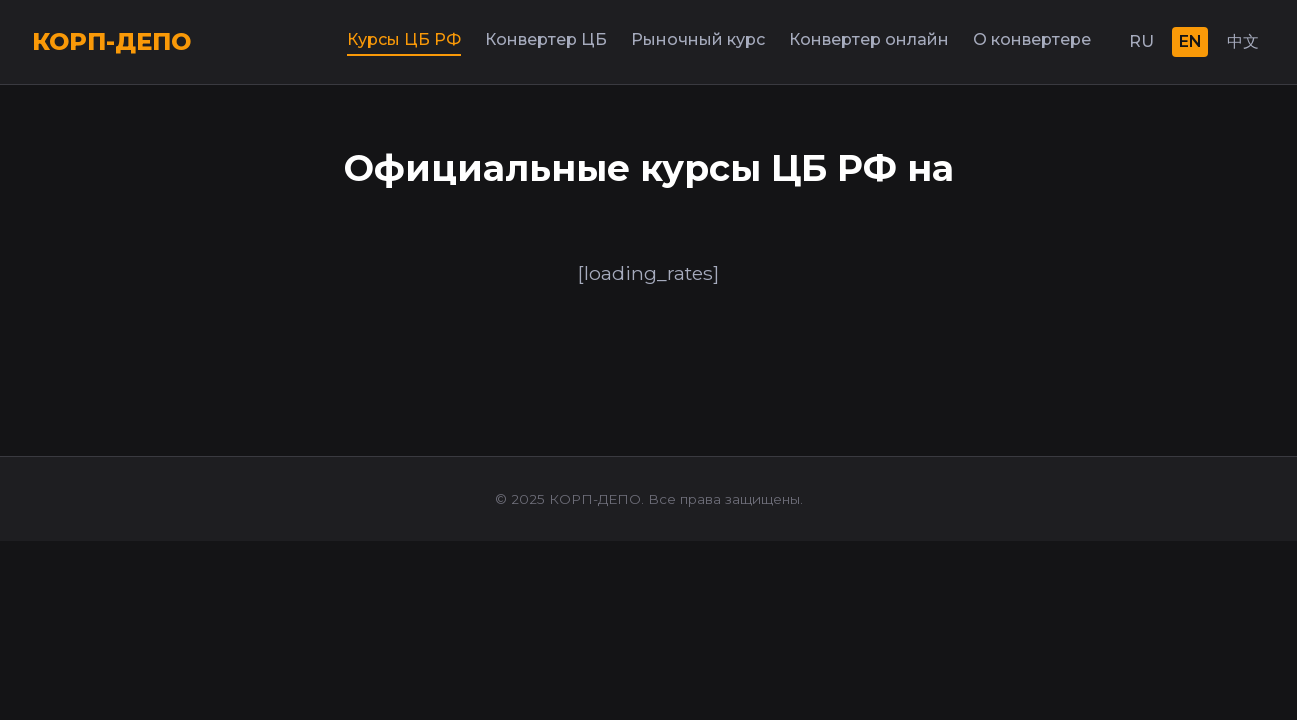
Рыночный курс (698, 39)
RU (1141, 41)
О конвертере (1032, 39)
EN (1190, 41)
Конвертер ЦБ (546, 39)
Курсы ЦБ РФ (404, 39)
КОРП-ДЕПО (111, 41)
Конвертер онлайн (869, 39)
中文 (1243, 41)
